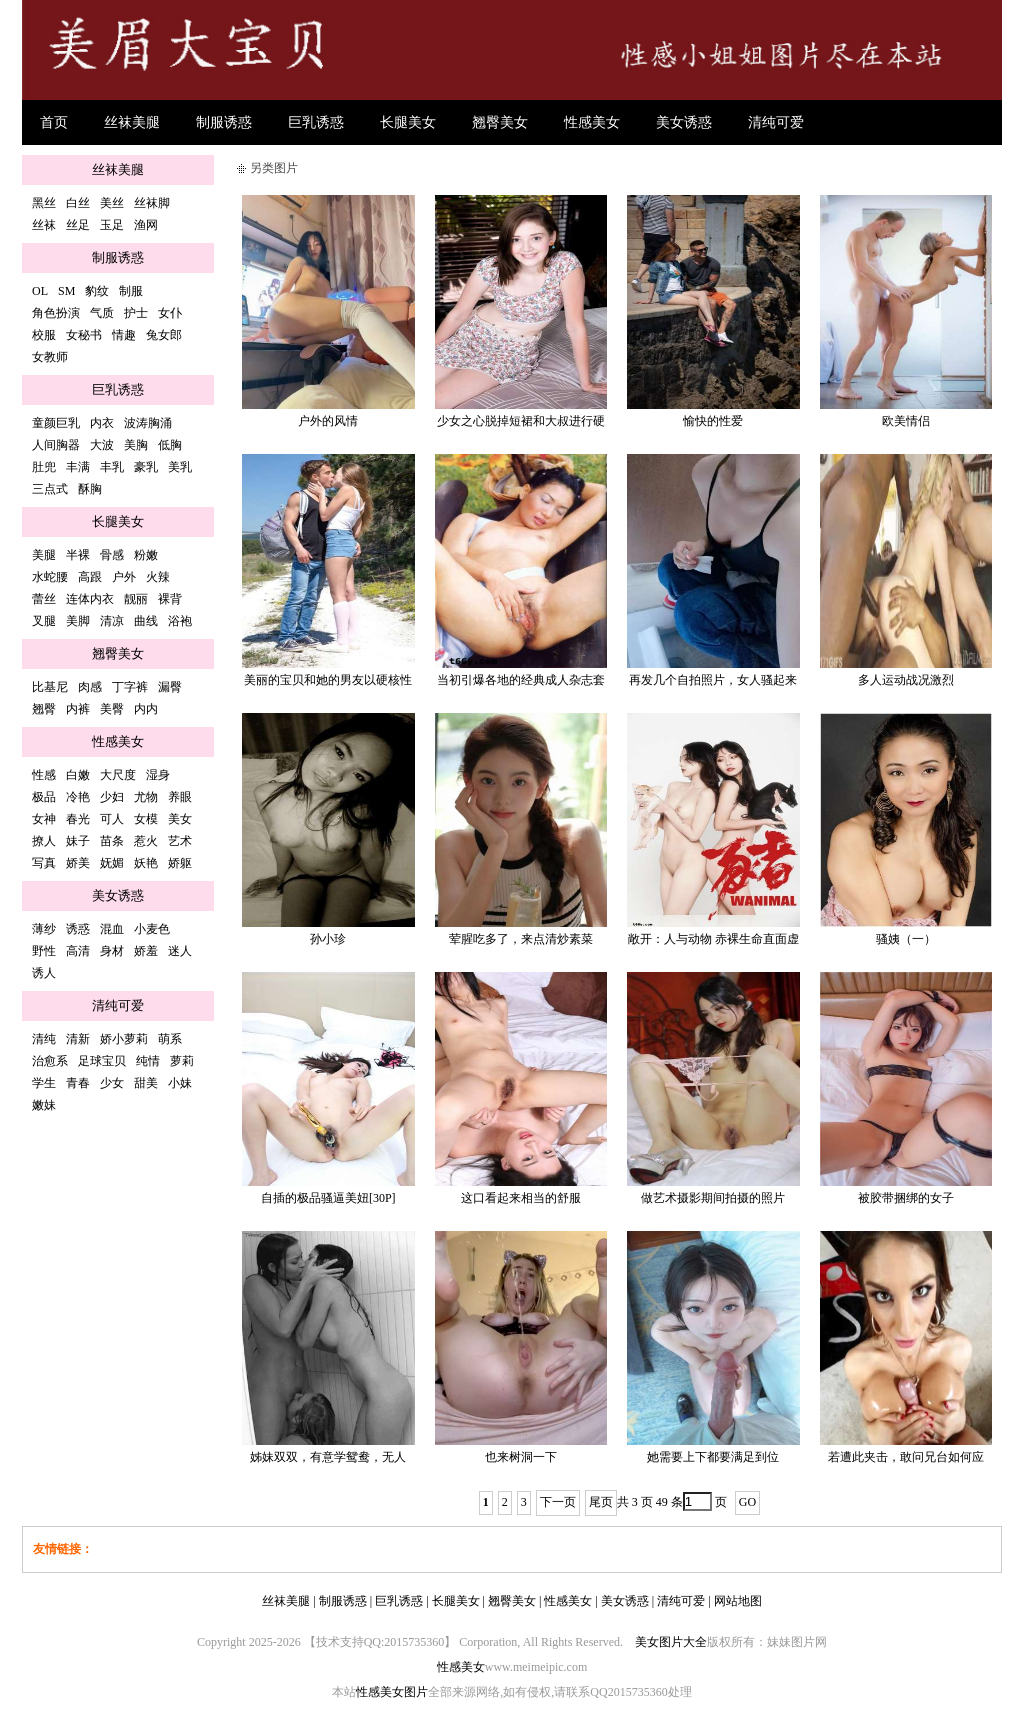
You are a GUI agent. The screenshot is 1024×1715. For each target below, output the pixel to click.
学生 (44, 1083)
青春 (78, 1083)
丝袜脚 (152, 203)
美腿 (44, 555)
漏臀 (170, 687)
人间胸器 (56, 445)
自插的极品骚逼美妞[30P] (328, 1198)
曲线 (146, 621)
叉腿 (44, 621)
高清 (78, 951)
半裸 (78, 555)
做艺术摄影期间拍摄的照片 (713, 1198)
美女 (180, 819)
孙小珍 (328, 939)
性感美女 (592, 122)
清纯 (44, 1039)
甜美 (146, 1083)
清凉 (112, 621)
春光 (78, 819)
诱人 (44, 973)
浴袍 (180, 621)
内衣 (102, 423)
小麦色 (152, 929)
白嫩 (78, 775)
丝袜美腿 (132, 122)
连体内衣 (90, 599)
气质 (102, 313)
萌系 (170, 1039)
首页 (54, 122)
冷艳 (78, 797)
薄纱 (44, 929)
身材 (112, 951)
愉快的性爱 (713, 421)
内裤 (78, 709)
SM (66, 291)
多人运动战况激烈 (906, 680)
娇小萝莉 (124, 1039)
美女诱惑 (684, 122)
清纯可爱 (776, 122)
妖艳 (146, 863)
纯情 (148, 1061)
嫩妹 (44, 1105)
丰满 (78, 467)
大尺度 (118, 775)
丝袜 (44, 225)
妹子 (78, 841)
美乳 (180, 467)
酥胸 (90, 489)
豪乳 (146, 467)
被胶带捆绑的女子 (906, 1198)
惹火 (146, 841)
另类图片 (274, 168)
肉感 (90, 687)
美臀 (112, 709)
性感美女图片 (392, 1692)
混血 (112, 929)
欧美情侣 (906, 421)
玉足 (112, 225)
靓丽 (136, 599)
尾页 (601, 1502)
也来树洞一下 (521, 1457)
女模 (146, 819)
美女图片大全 (671, 1642)
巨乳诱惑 (316, 122)
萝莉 (182, 1061)
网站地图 (738, 1601)
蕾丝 (44, 599)
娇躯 (180, 863)
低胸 (170, 445)
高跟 (90, 577)
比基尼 (50, 687)
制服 (131, 291)
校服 (44, 335)
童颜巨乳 (56, 423)
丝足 (78, 225)
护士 (136, 313)
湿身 (158, 775)
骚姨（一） (906, 939)
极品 (44, 797)
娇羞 (146, 951)
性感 (44, 775)
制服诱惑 (224, 122)
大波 (102, 445)
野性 (44, 951)
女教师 (50, 357)
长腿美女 (408, 122)
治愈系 (50, 1061)
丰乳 (112, 467)
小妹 (180, 1083)
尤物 (146, 797)
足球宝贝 (102, 1061)
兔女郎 (164, 335)
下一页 (558, 1502)
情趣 (124, 335)
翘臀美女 (500, 122)
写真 (44, 863)
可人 (112, 819)
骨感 (112, 555)
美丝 (112, 203)
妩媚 (112, 863)
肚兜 (44, 467)
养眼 (180, 797)
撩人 (44, 841)
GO (747, 1502)
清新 (78, 1039)
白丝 (78, 203)
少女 (112, 1083)
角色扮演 (56, 313)
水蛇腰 (50, 577)
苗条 (112, 841)
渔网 (146, 225)
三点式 (50, 489)
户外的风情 (328, 421)
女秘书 (84, 335)
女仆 (170, 313)
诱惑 (78, 929)
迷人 (180, 951)
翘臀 (44, 709)
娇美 (78, 863)
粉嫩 (146, 555)
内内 (146, 709)
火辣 (158, 577)
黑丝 (44, 203)
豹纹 (97, 291)
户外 (124, 577)
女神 (44, 819)
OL (40, 291)
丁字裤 (130, 687)
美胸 (136, 445)
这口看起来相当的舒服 (521, 1198)
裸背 (170, 599)
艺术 (180, 841)
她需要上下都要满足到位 (713, 1457)
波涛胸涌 (148, 423)
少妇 (112, 797)
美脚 (78, 621)
